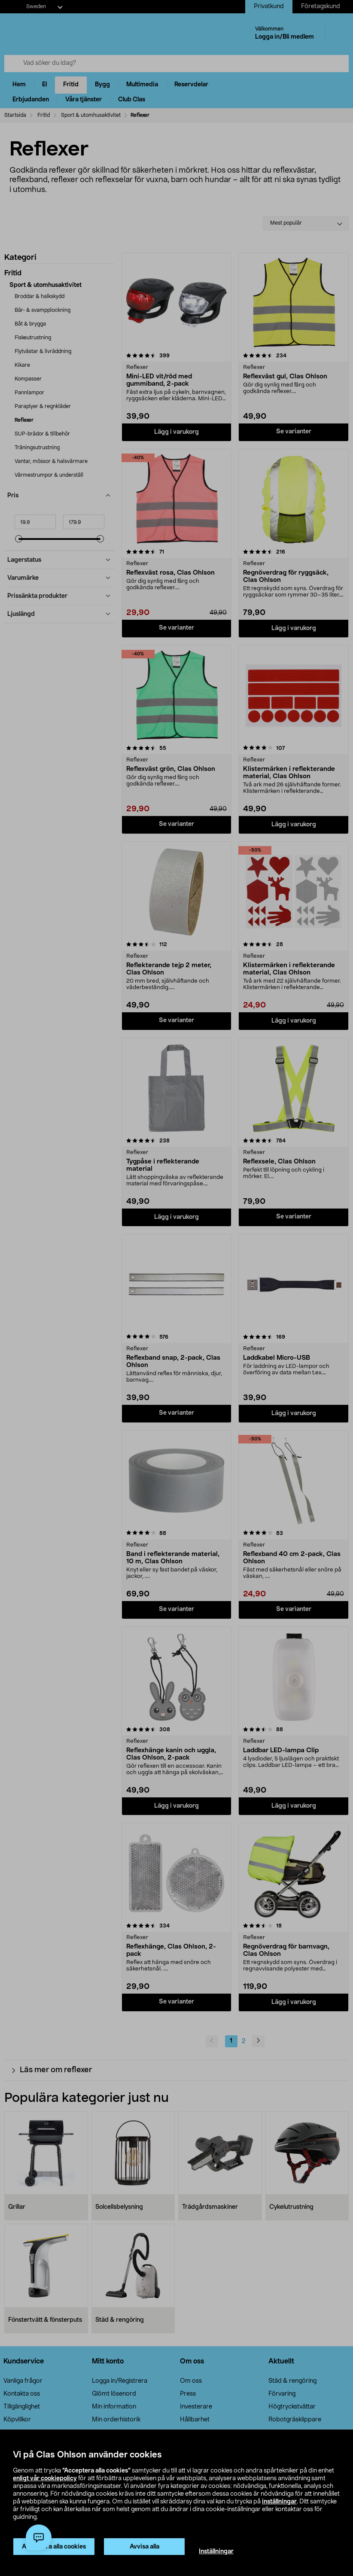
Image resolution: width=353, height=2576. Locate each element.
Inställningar (216, 2552)
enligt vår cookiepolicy (45, 2479)
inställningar (279, 2502)
